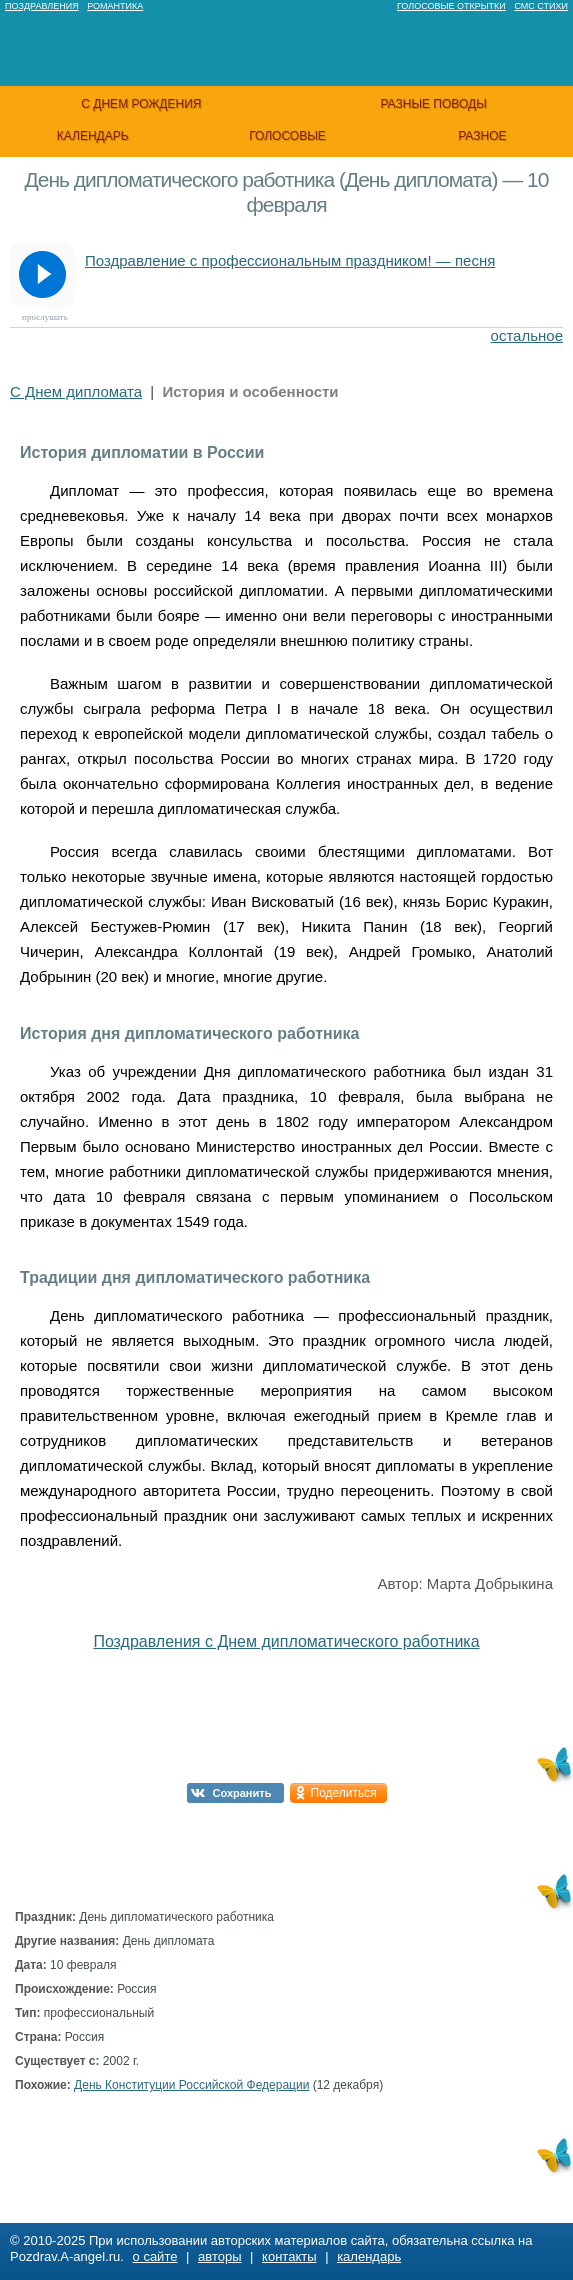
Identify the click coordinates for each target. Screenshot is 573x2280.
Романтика (115, 6)
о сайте (155, 2256)
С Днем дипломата (76, 391)
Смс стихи (541, 6)
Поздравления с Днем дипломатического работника (286, 1641)
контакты (289, 2256)
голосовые (287, 136)
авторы (219, 2256)
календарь (93, 136)
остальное (527, 335)
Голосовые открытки (451, 6)
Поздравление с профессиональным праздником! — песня (290, 260)
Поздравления (42, 6)
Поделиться (344, 1793)
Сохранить (242, 1793)
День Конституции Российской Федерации (191, 2085)
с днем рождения (141, 104)
